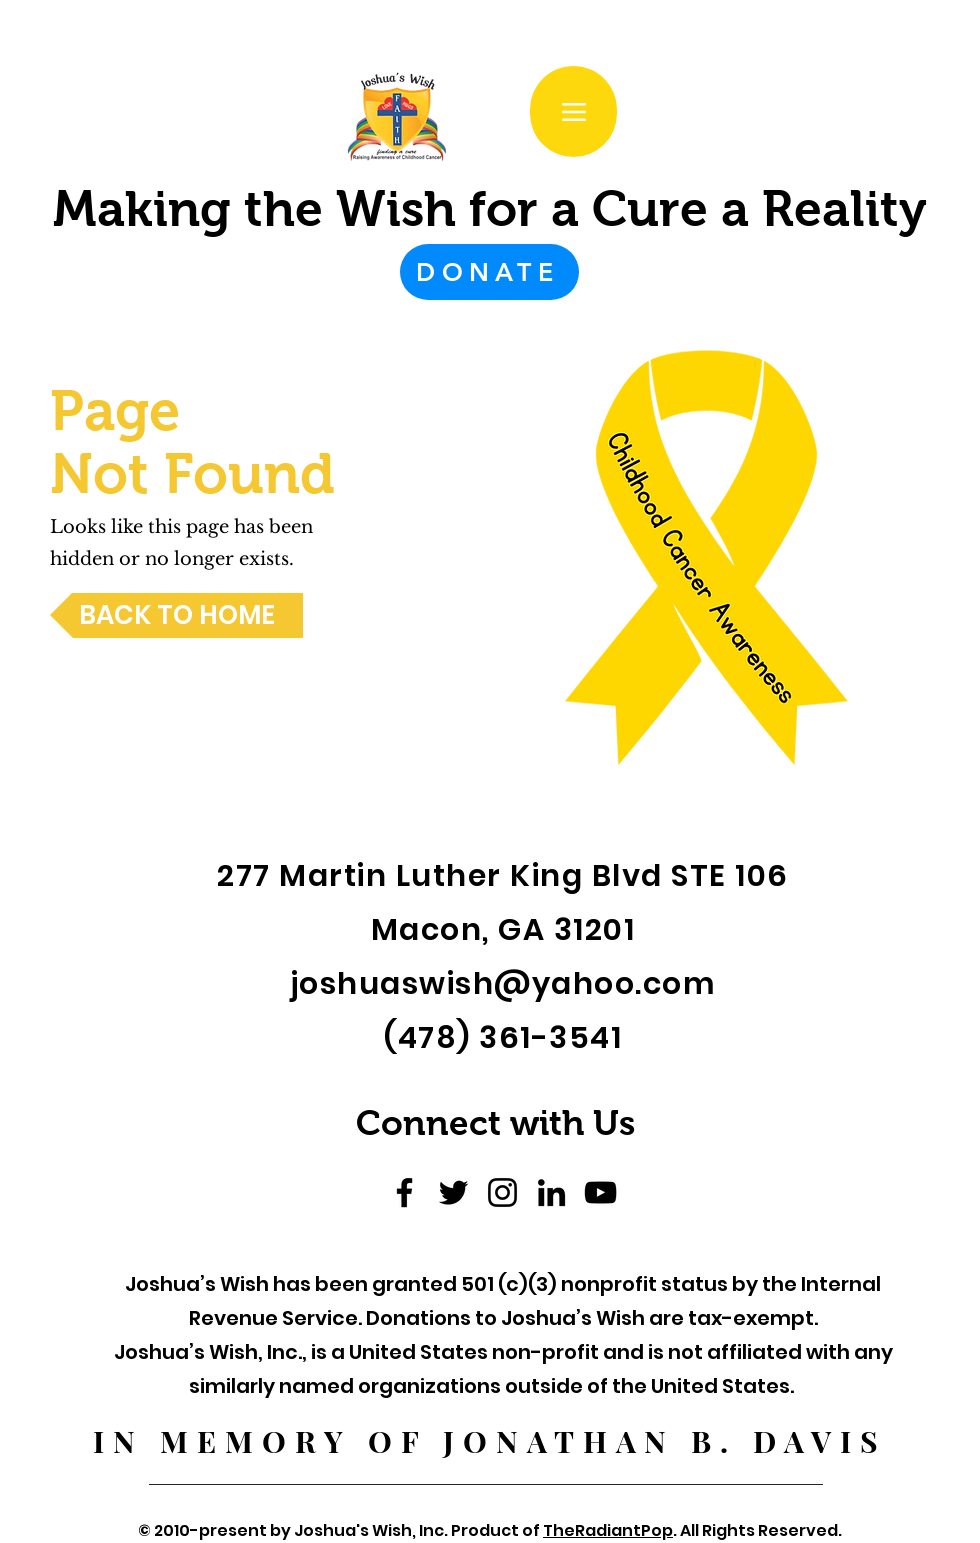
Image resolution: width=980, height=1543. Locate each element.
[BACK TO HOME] (176, 615)
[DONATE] (489, 272)
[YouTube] (600, 1192)
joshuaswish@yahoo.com (503, 984)
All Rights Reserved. (759, 1530)
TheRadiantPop (608, 1530)
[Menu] (573, 111)
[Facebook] (404, 1192)
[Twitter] (453, 1192)
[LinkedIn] (551, 1192)
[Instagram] (502, 1192)
